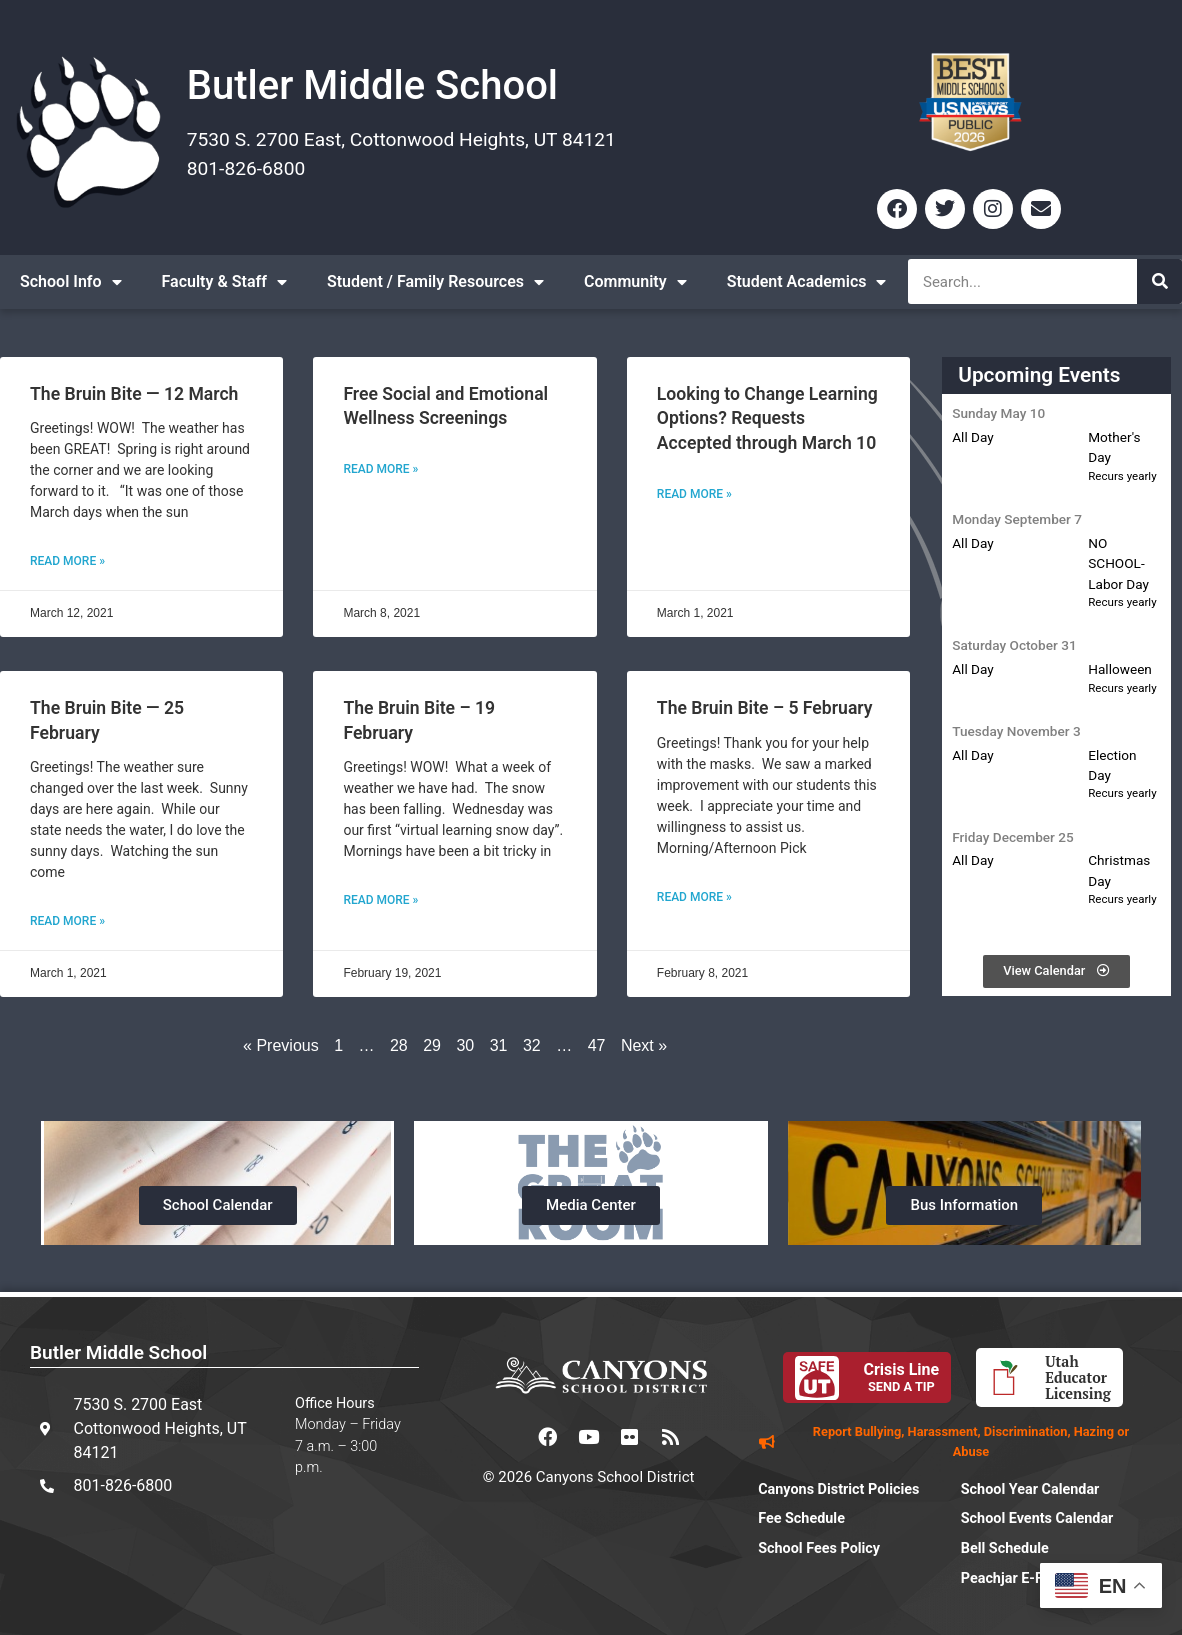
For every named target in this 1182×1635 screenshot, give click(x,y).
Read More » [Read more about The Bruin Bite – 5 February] (694, 897)
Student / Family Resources (435, 282)
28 (399, 1045)
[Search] (1159, 281)
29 (432, 1045)
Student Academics (807, 282)
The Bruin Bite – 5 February (765, 708)
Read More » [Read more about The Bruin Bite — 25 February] (67, 921)
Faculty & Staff (224, 282)
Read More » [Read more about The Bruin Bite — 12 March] (67, 561)
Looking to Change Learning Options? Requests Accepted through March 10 (767, 418)
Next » (644, 1045)
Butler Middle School (372, 85)
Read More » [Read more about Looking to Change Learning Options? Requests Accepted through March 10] (694, 494)
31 (499, 1045)
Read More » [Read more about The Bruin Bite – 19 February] (380, 900)
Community (635, 282)
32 (532, 1045)
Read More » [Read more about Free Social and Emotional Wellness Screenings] (380, 469)
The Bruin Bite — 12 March (134, 394)
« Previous (281, 1045)
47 (597, 1045)
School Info (71, 282)
